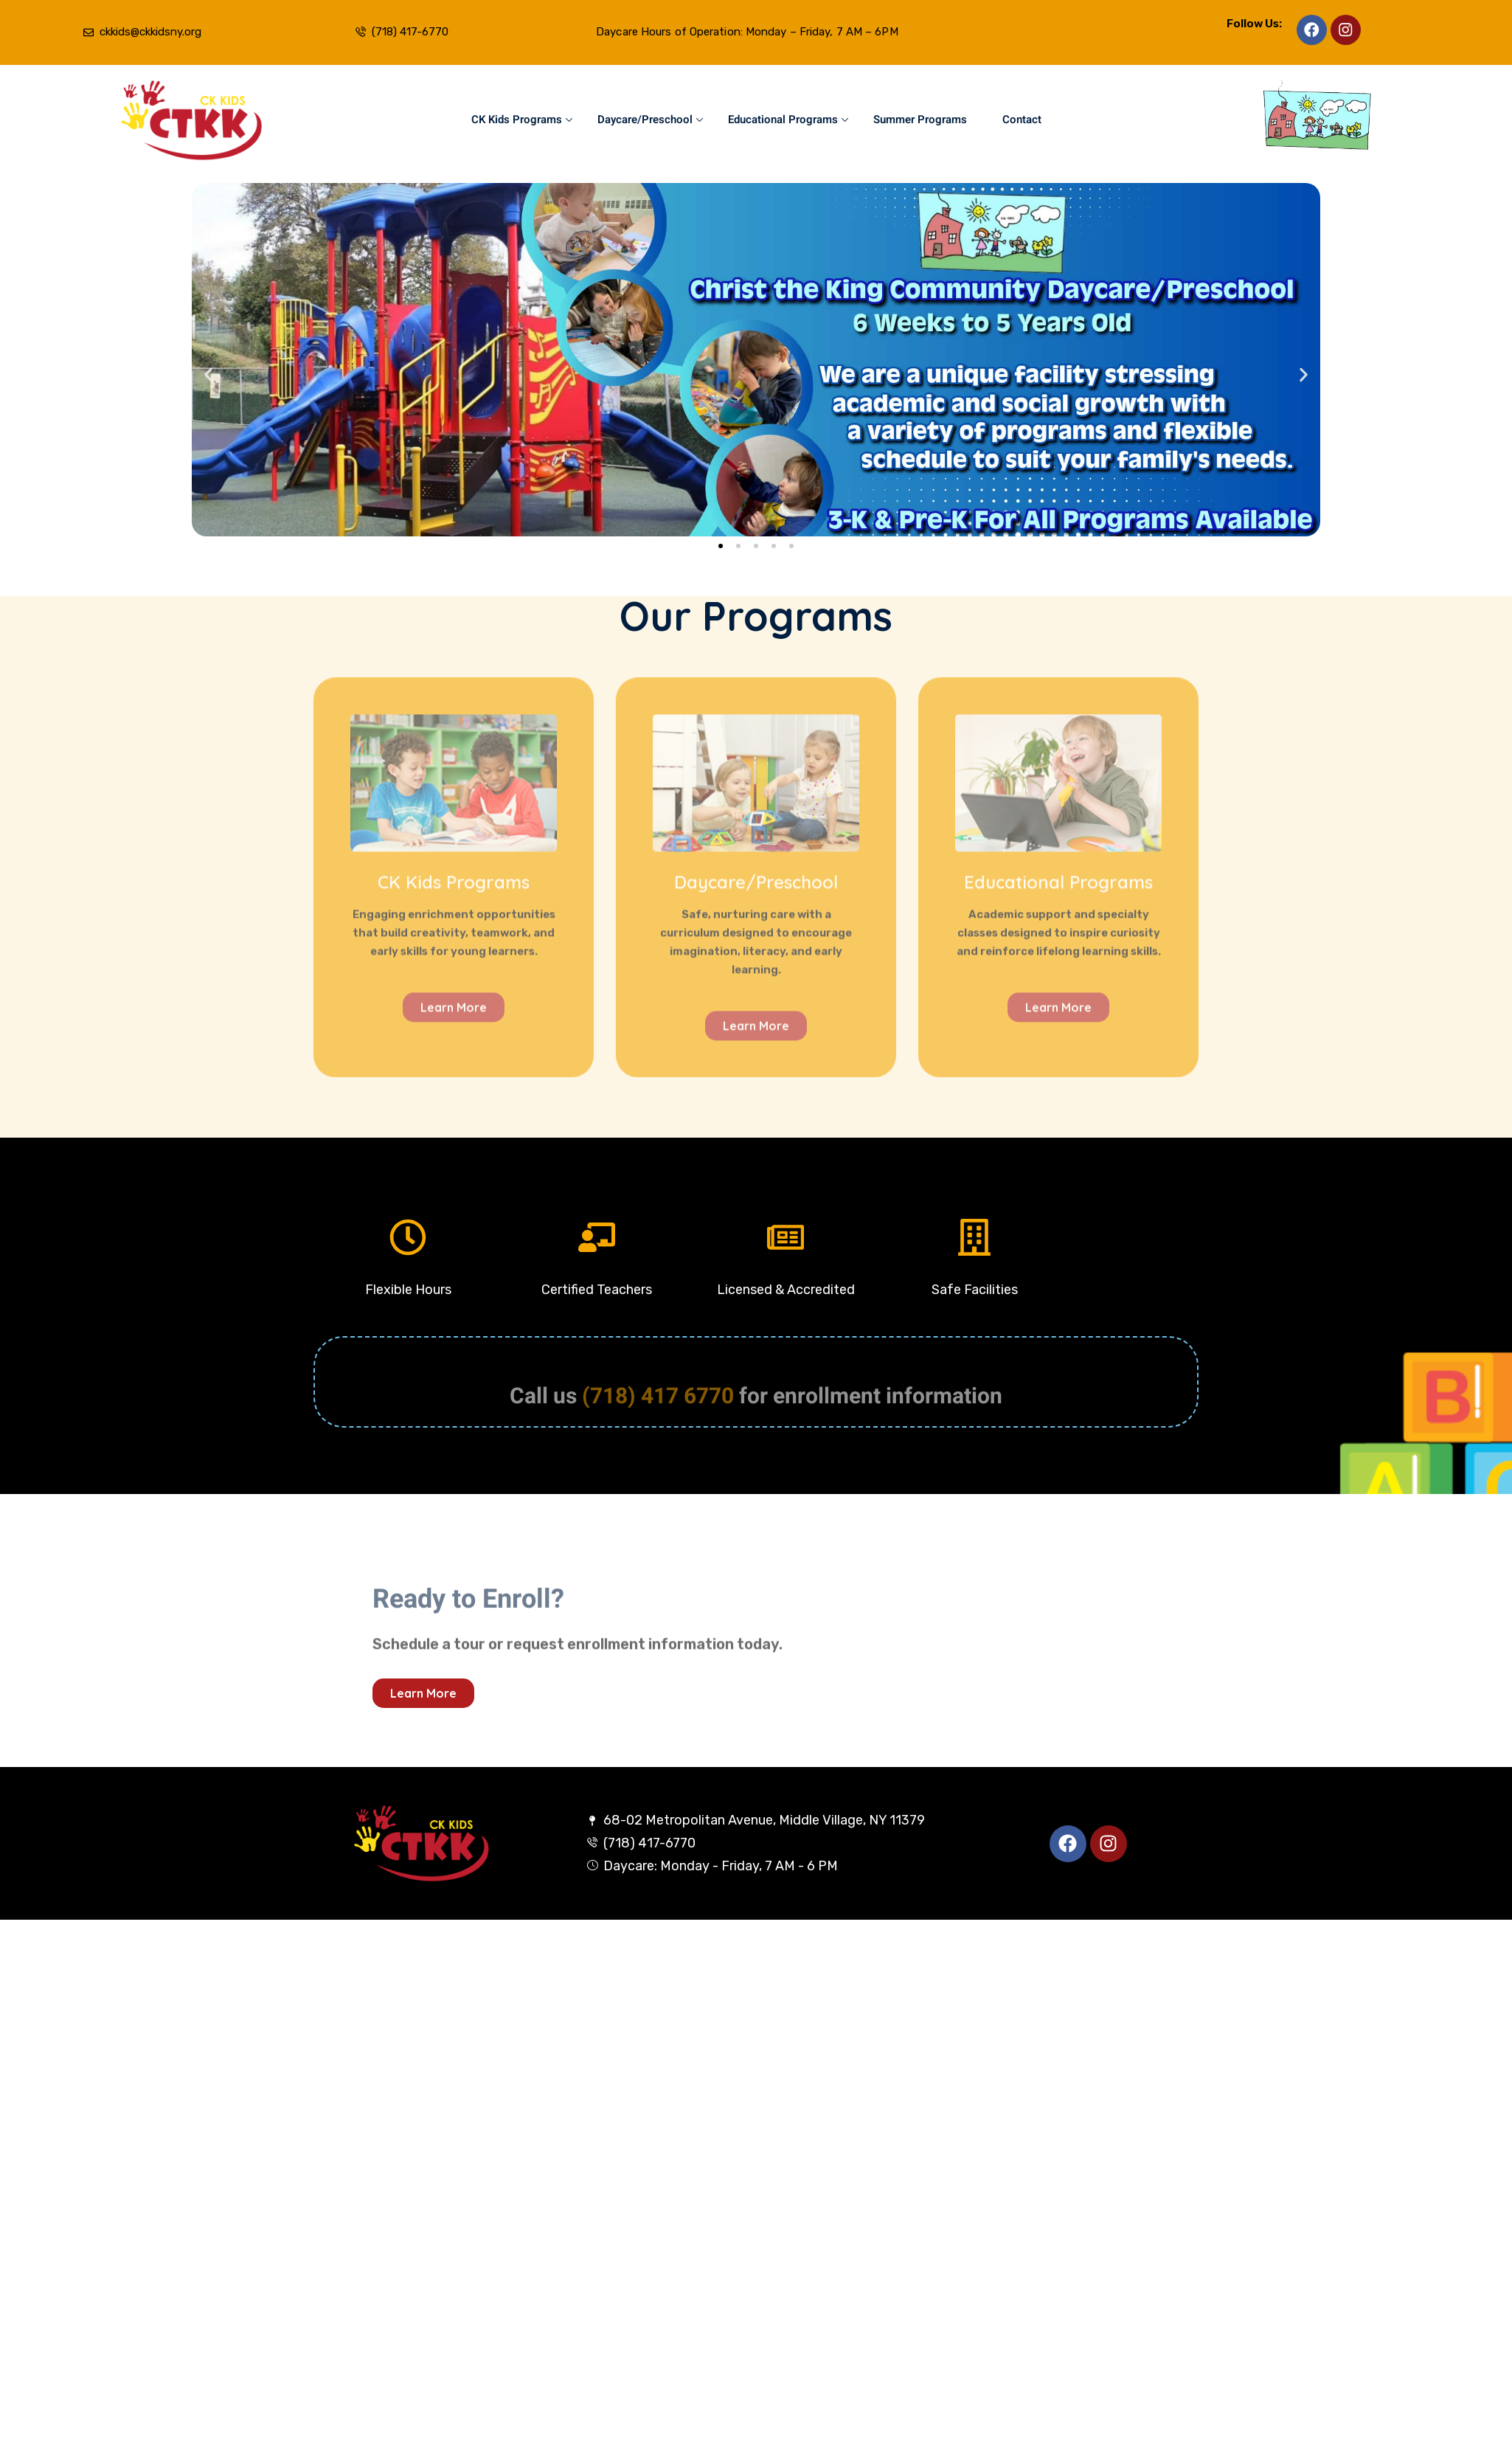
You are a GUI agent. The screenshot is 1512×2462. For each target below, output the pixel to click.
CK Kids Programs (521, 119)
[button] (208, 375)
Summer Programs (920, 119)
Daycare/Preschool (650, 119)
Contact (1021, 119)
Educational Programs (788, 119)
